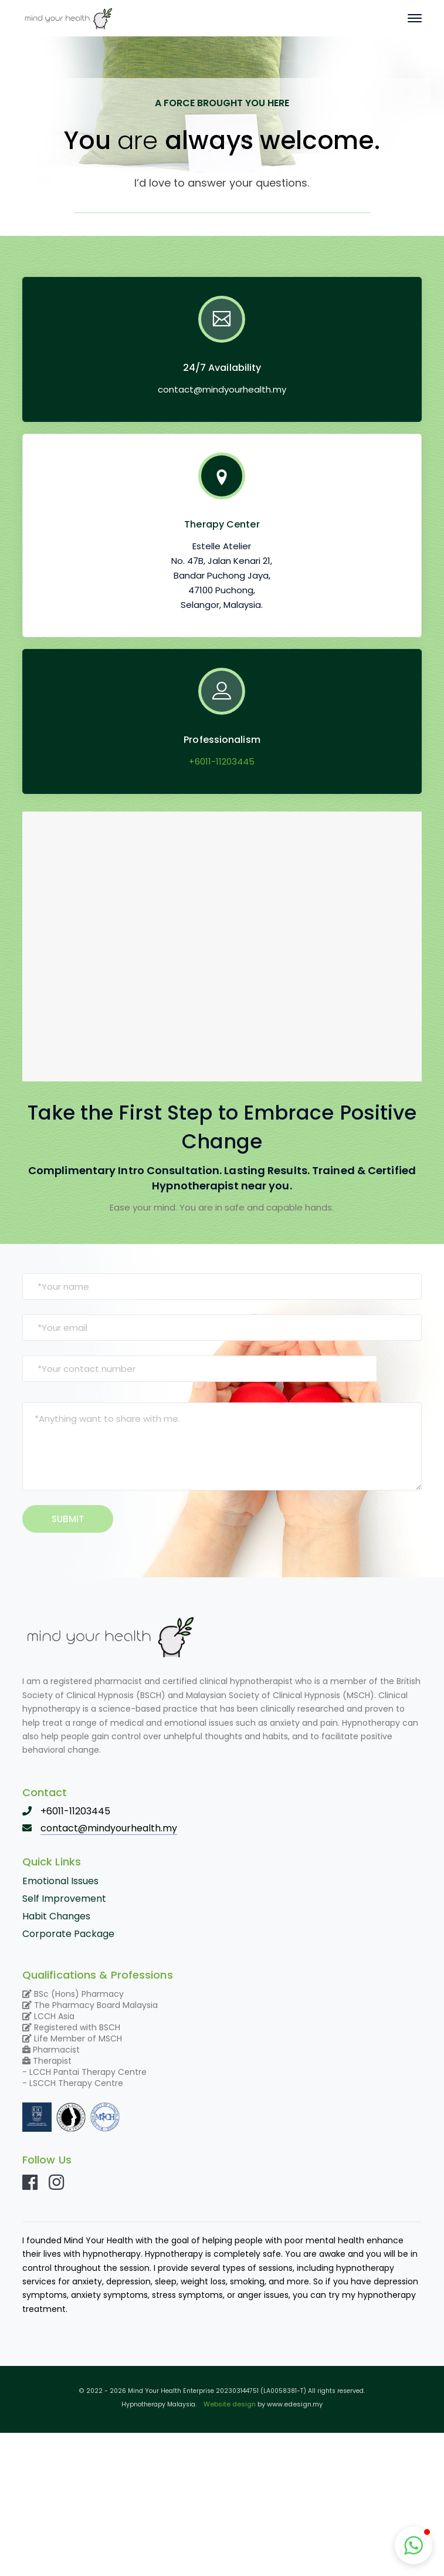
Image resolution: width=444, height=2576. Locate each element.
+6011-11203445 (222, 761)
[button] (413, 2545)
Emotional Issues (60, 1881)
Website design (230, 2404)
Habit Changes (56, 1916)
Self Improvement (64, 1898)
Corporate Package (68, 1933)
